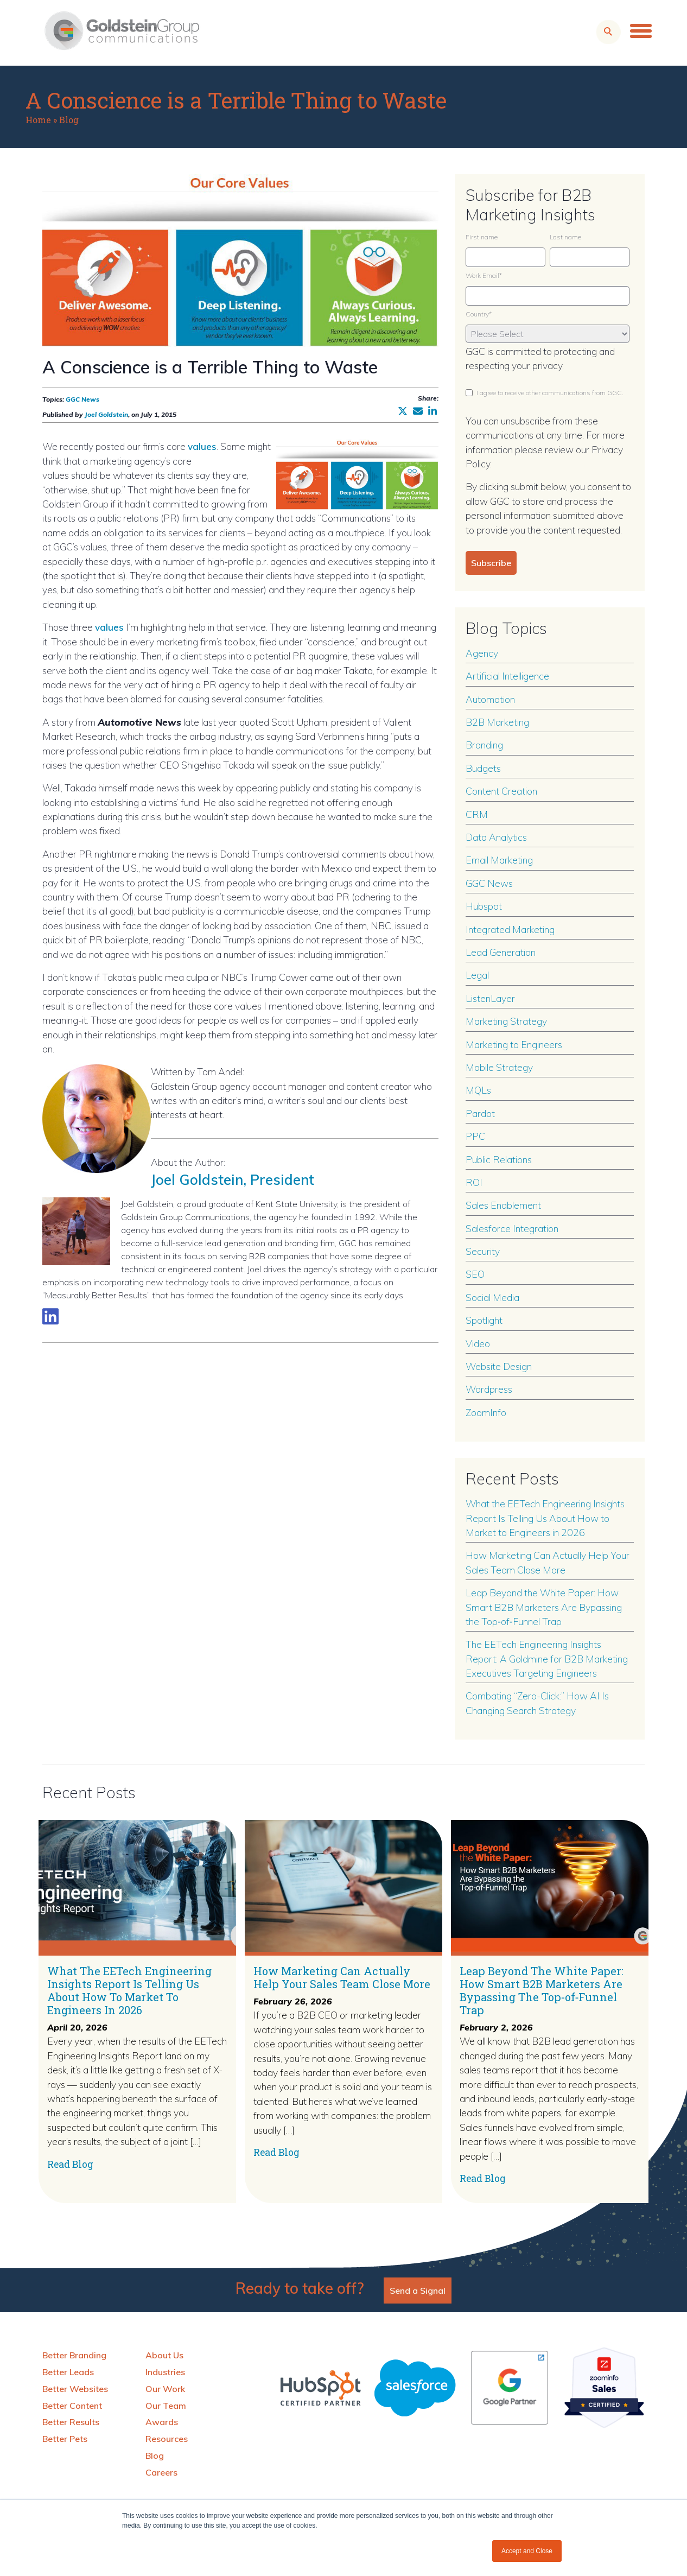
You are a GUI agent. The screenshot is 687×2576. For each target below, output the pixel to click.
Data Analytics (496, 837)
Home (38, 119)
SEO (475, 1274)
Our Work (165, 2388)
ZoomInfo (486, 1412)
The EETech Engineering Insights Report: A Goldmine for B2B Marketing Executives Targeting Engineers (547, 1658)
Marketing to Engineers (514, 1044)
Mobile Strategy (499, 1067)
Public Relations (499, 1159)
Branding (484, 745)
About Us (164, 2355)
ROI (474, 1182)
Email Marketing (499, 860)
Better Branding (74, 2355)
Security (483, 1251)
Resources (166, 2438)
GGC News (82, 399)
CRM (477, 814)
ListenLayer (490, 998)
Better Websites (75, 2388)
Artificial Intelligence (507, 676)
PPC (475, 1136)
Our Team (165, 2405)
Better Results (70, 2421)
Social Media (492, 1297)
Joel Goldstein (106, 414)
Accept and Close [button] (526, 2551)
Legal (477, 975)
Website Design (499, 1366)
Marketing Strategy (506, 1021)
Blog (69, 119)
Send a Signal (418, 2290)
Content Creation (501, 791)
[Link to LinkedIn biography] (50, 1316)
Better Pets (64, 2438)
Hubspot (484, 906)
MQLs (478, 1090)
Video (478, 1343)
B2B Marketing (497, 722)
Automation (490, 699)
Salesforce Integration (512, 1228)
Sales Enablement (503, 1205)
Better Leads (68, 2371)
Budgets (483, 768)
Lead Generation (501, 952)
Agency (482, 653)
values (202, 446)
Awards (161, 2421)
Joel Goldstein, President (239, 1179)
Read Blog (70, 2164)
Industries (165, 2371)
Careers (161, 2472)
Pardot (480, 1113)
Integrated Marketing (510, 929)
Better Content (72, 2405)
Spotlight (484, 1320)
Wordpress (489, 1389)
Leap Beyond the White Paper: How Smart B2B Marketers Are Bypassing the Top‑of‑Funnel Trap (544, 1607)
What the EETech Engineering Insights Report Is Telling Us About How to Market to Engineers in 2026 (545, 1518)
